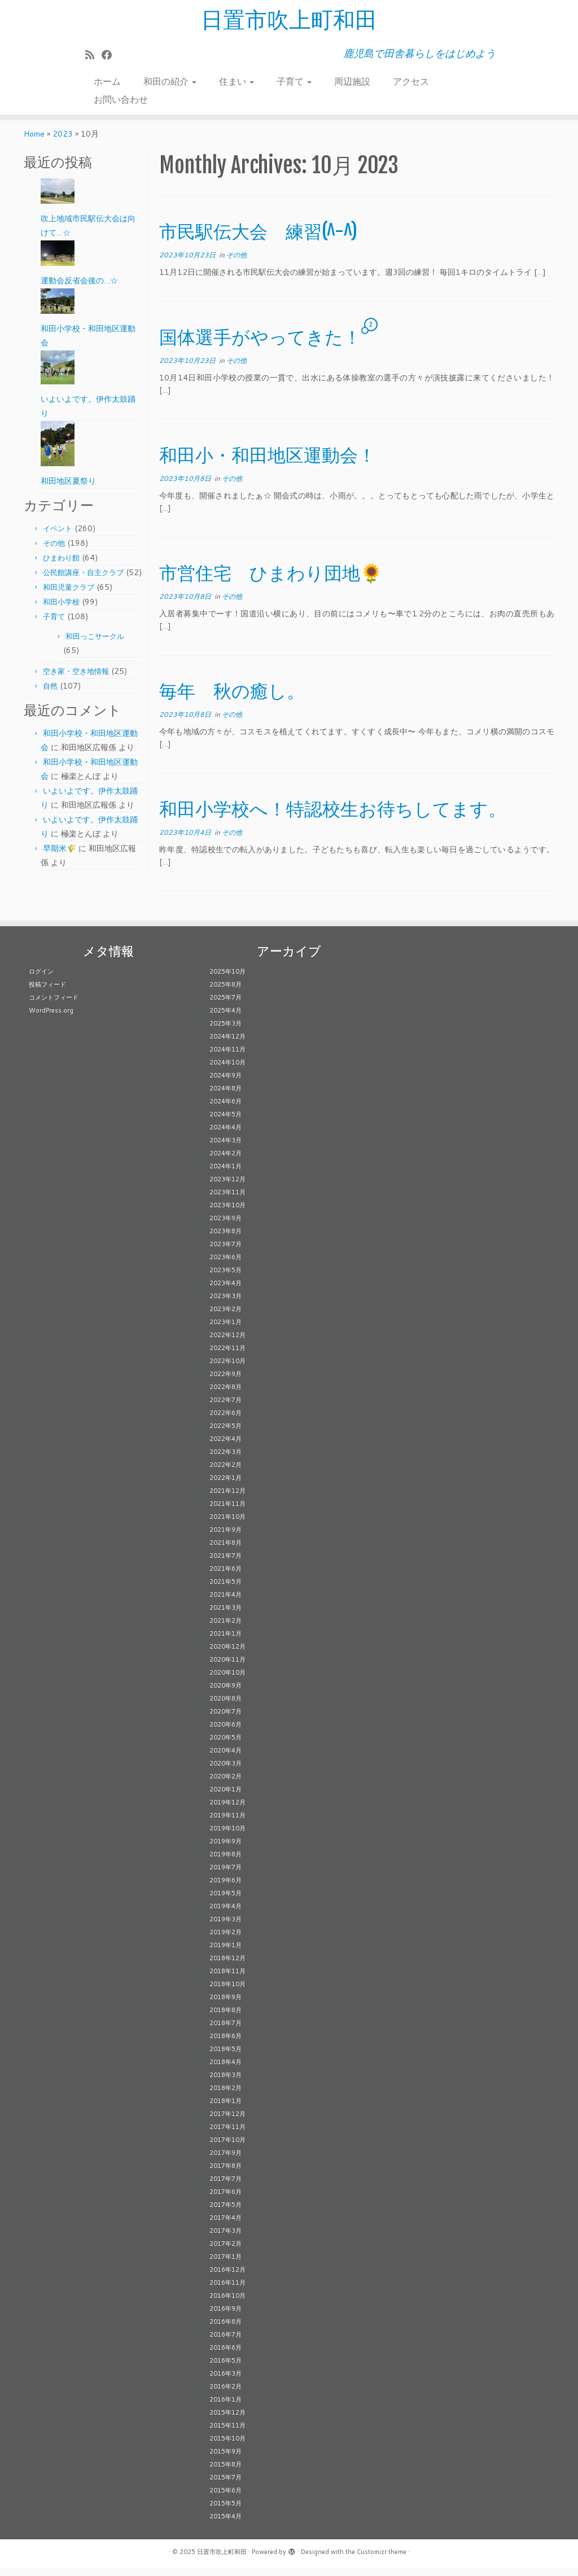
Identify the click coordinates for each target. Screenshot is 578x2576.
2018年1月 (225, 2108)
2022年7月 (225, 1407)
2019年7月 (225, 1874)
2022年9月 (225, 1381)
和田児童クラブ (68, 594)
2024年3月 (225, 1147)
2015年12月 (227, 2419)
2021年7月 (225, 1562)
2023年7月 (225, 1251)
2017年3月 (225, 2237)
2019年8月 (225, 1861)
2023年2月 (225, 1316)
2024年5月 (225, 1121)
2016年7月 (225, 2341)
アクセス (411, 81)
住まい (236, 81)
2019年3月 (225, 1926)
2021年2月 (225, 1627)
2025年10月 (227, 978)
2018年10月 (227, 1991)
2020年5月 (225, 1744)
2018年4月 (225, 2069)
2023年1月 (225, 1329)
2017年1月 (225, 2263)
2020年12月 (227, 1653)
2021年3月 (225, 1614)
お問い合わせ (121, 99)
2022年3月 (225, 1459)
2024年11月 (227, 1056)
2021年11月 (227, 1510)
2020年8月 (225, 1705)
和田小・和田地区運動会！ (267, 462)
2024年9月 (225, 1082)
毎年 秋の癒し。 (232, 698)
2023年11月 (227, 1199)
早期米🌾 (59, 855)
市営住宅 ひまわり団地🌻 (271, 580)
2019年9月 (225, 1848)
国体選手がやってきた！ (260, 344)
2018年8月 (225, 2017)
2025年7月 (225, 1004)
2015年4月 (225, 2523)
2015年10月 (227, 2445)
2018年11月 (227, 1978)
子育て (294, 81)
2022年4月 (225, 1446)
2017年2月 (225, 2250)
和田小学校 (61, 609)
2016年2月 (225, 2393)
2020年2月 (225, 1783)
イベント (57, 536)
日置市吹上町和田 (289, 19)
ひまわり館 (61, 565)
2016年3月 (225, 2380)
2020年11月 (227, 1666)
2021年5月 (225, 1588)
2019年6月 (225, 1887)
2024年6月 (225, 1108)
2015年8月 (225, 2471)
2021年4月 (225, 1601)
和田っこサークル (94, 643)
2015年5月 (225, 2510)
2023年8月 (225, 1238)
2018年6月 (225, 2043)
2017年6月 (225, 2198)
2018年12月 (227, 1965)
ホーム (107, 81)
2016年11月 (227, 2289)
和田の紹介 (169, 81)
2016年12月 (227, 2276)
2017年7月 (225, 2186)
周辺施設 (352, 81)
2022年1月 (225, 1484)
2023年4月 (225, 1290)
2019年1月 (225, 1952)
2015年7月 (225, 2484)
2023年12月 (227, 1186)
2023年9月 (225, 1225)
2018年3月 (225, 2082)
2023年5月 (225, 1277)
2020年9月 (225, 1692)
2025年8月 (225, 991)
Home (34, 141)
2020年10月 (227, 1679)
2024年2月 (225, 1160)
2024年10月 (227, 1069)
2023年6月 (225, 1264)
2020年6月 (225, 1731)
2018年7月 (225, 2030)
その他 (54, 550)
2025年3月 (225, 1030)
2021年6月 (225, 1575)
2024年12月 (227, 1043)
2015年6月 (225, 2497)
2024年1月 (225, 1173)
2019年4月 (225, 1913)
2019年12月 (227, 1809)
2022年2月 (225, 1472)
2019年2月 (225, 1939)
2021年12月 (227, 1497)
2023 (62, 141)
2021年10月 (227, 1523)
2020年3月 (225, 1770)
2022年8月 (225, 1394)
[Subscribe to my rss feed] (93, 55)
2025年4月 (225, 1017)
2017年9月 (225, 2160)
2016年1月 (225, 2406)
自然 (50, 693)
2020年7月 (225, 1718)
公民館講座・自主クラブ (83, 580)
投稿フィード (47, 991)
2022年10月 (227, 1368)
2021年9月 (225, 1536)
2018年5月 (225, 2056)
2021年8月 (225, 1549)
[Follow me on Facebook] (110, 55)
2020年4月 (225, 1757)
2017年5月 (225, 2211)
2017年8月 (225, 2173)
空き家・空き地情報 (76, 678)
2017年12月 (227, 2121)
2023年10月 (227, 1212)
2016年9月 (225, 2315)
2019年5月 (225, 1900)
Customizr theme (381, 2559)
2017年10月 (227, 2147)
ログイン (41, 978)
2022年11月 (227, 1355)
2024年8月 (225, 1095)
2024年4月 (225, 1134)
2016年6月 (225, 2354)
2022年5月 (225, 1433)
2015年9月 (225, 2458)
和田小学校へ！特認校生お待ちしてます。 (332, 816)
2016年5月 (225, 2367)
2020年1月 (225, 1796)
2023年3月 (225, 1303)
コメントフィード (53, 1004)
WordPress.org (51, 1017)
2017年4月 (225, 2224)
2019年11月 (227, 1822)
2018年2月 (225, 2095)
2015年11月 (227, 2432)
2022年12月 (227, 1342)
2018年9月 (225, 2004)
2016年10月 (227, 2302)
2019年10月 (227, 1835)
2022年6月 (225, 1420)
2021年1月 (225, 1640)
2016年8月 (225, 2328)
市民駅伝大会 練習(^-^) (258, 238)
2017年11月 (227, 2134)
